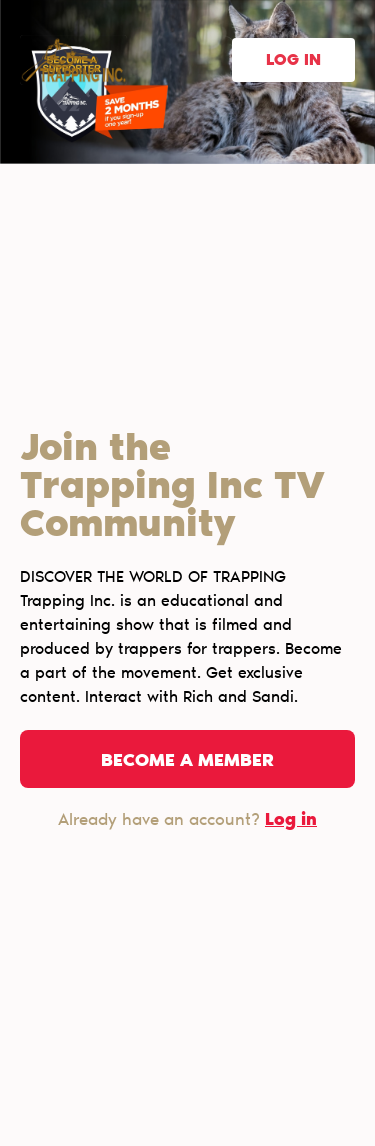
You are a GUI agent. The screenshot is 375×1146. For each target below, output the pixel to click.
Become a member (187, 762)
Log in (293, 61)
